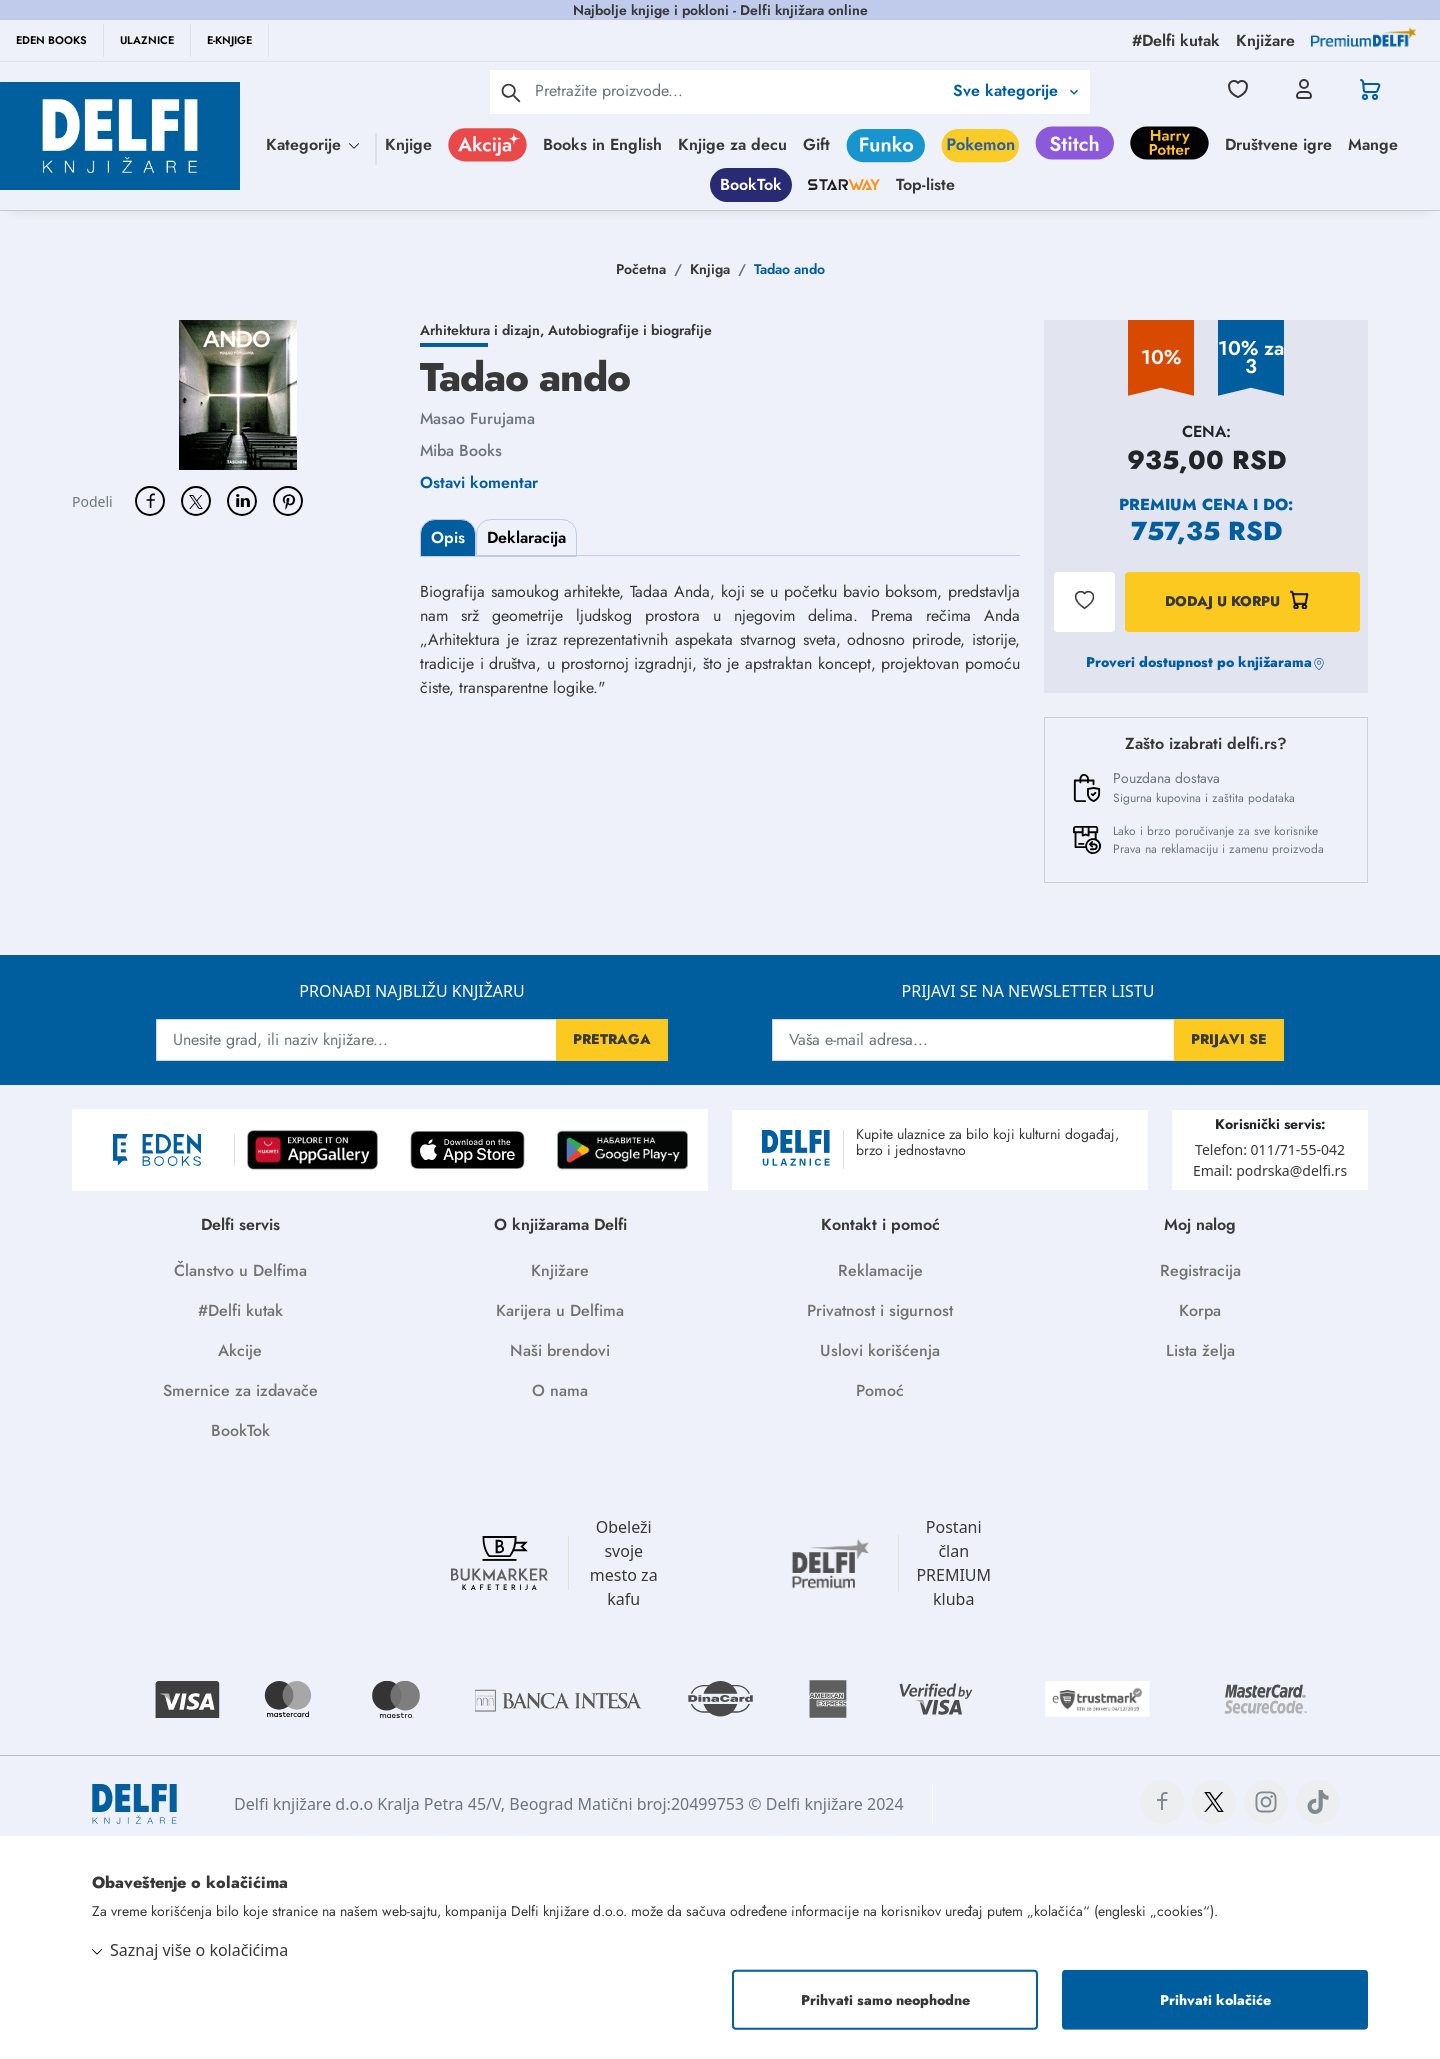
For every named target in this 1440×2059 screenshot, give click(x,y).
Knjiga (710, 269)
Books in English (602, 144)
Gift (816, 144)
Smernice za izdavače (240, 1390)
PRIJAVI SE (1229, 1039)
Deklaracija (526, 537)
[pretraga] (511, 92)
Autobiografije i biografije (630, 330)
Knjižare (560, 1270)
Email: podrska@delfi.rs (1270, 1170)
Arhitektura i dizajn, (484, 330)
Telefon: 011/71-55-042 (1270, 1149)
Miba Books (461, 450)
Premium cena (1183, 504)
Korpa (1200, 1310)
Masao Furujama (477, 418)
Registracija (1200, 1270)
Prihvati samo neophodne (885, 2000)
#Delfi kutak (240, 1310)
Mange (1373, 144)
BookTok (751, 184)
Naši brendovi (560, 1350)
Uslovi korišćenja (880, 1350)
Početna (641, 269)
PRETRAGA (612, 1039)
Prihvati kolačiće (1215, 2000)
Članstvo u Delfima (240, 1270)
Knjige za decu (732, 144)
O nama (560, 1390)
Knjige (408, 144)
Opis (448, 537)
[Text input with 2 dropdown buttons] (738, 90)
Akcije (240, 1350)
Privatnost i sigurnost (880, 1310)
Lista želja (1200, 1350)
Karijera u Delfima (560, 1310)
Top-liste (925, 184)
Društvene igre (1278, 144)
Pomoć (880, 1390)
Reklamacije (880, 1270)
